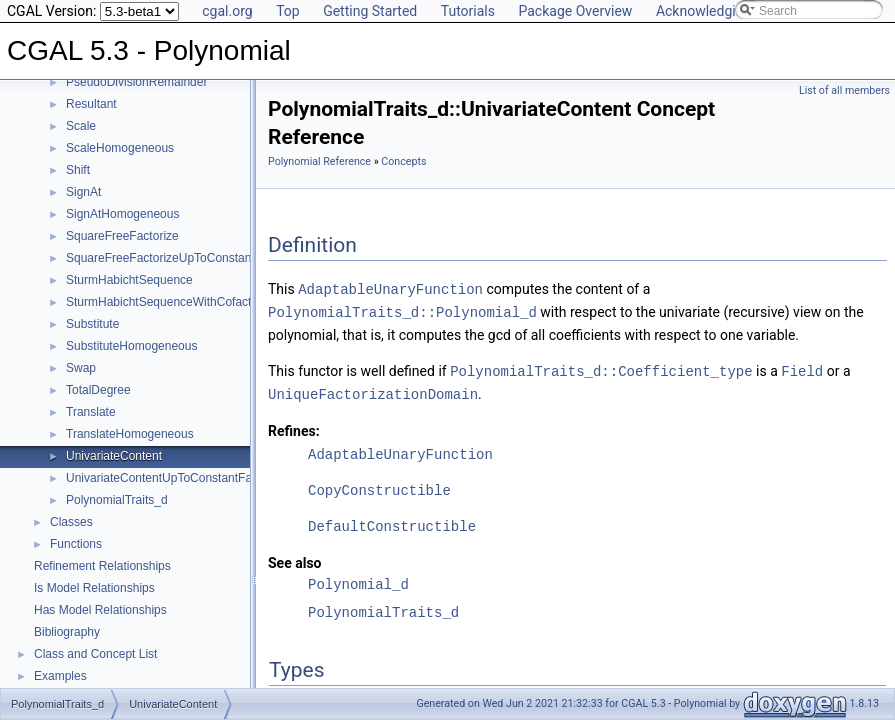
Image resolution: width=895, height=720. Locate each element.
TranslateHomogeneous (130, 434)
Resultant (91, 104)
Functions (76, 544)
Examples (60, 676)
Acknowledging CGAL (723, 11)
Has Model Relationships (100, 610)
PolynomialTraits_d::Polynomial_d (402, 310)
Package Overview (575, 11)
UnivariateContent (114, 456)
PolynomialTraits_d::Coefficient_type (601, 368)
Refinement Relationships (102, 566)
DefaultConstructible (392, 522)
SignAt (83, 192)
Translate (91, 412)
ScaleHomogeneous (120, 148)
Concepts (403, 161)
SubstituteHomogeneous (131, 346)
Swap (81, 368)
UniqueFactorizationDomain (373, 390)
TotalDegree (98, 390)
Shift (78, 170)
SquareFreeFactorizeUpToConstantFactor (177, 258)
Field (802, 368)
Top (288, 11)
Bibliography (67, 632)
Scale (81, 126)
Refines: (294, 427)
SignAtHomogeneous (122, 214)
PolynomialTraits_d (117, 500)
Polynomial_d (358, 580)
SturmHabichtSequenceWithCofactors (167, 302)
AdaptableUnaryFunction (390, 288)
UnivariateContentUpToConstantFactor (169, 478)
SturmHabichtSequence (129, 280)
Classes (71, 522)
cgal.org (227, 11)
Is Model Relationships (94, 588)
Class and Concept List (95, 654)
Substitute (92, 324)
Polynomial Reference (319, 161)
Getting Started (370, 11)
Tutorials (468, 11)
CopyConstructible (379, 486)
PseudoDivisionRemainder (136, 82)
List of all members (844, 90)
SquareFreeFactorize (122, 236)
